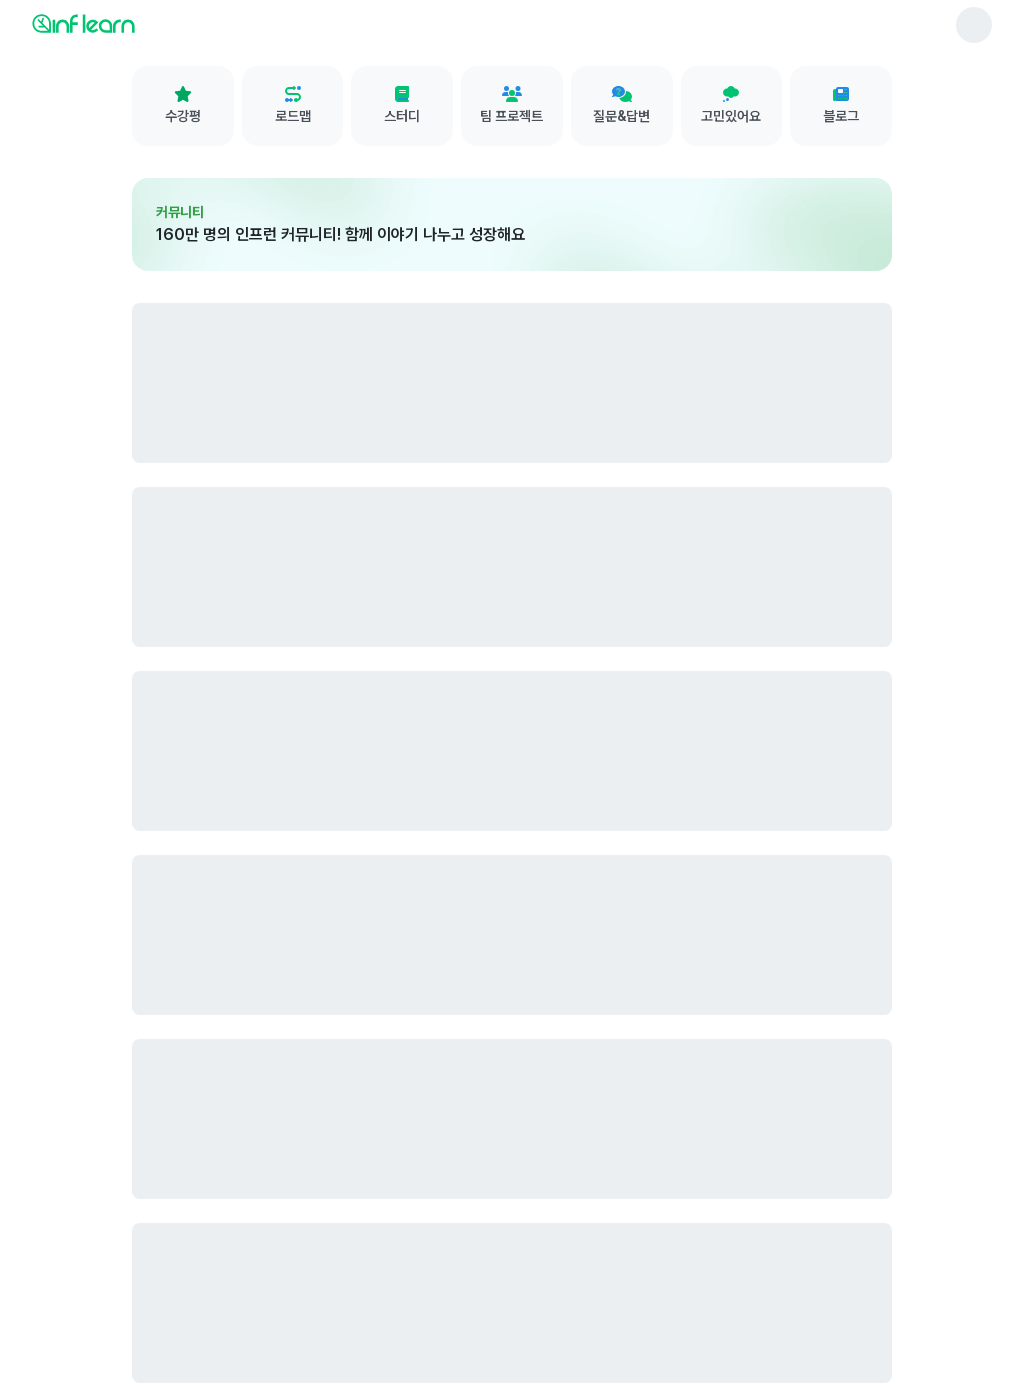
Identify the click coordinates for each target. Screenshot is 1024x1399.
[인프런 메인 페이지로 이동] (132, 23)
